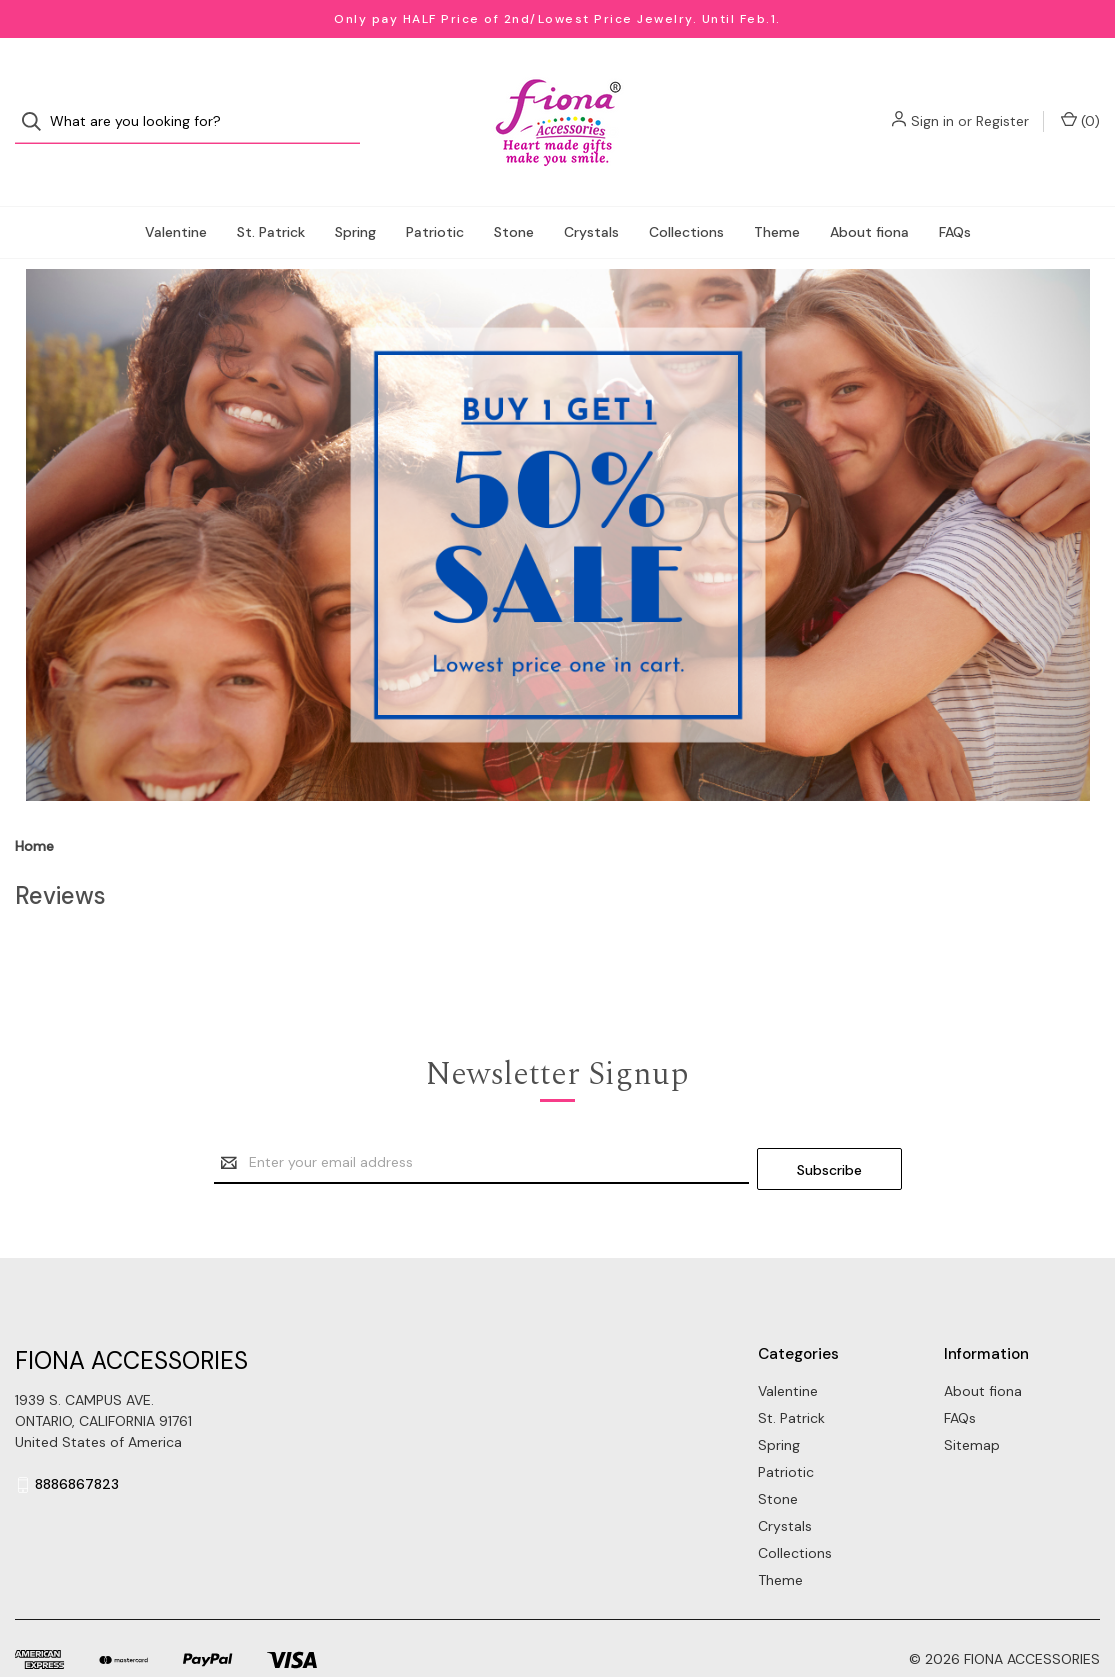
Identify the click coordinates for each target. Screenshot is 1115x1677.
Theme (777, 194)
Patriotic (435, 194)
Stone (514, 194)
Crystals (591, 194)
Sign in (932, 103)
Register (1002, 103)
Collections (686, 194)
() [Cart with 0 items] (1080, 102)
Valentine (176, 194)
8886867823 (77, 1440)
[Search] (37, 103)
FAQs (955, 194)
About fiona (869, 194)
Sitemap (972, 1400)
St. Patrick (271, 194)
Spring (355, 194)
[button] (558, 497)
